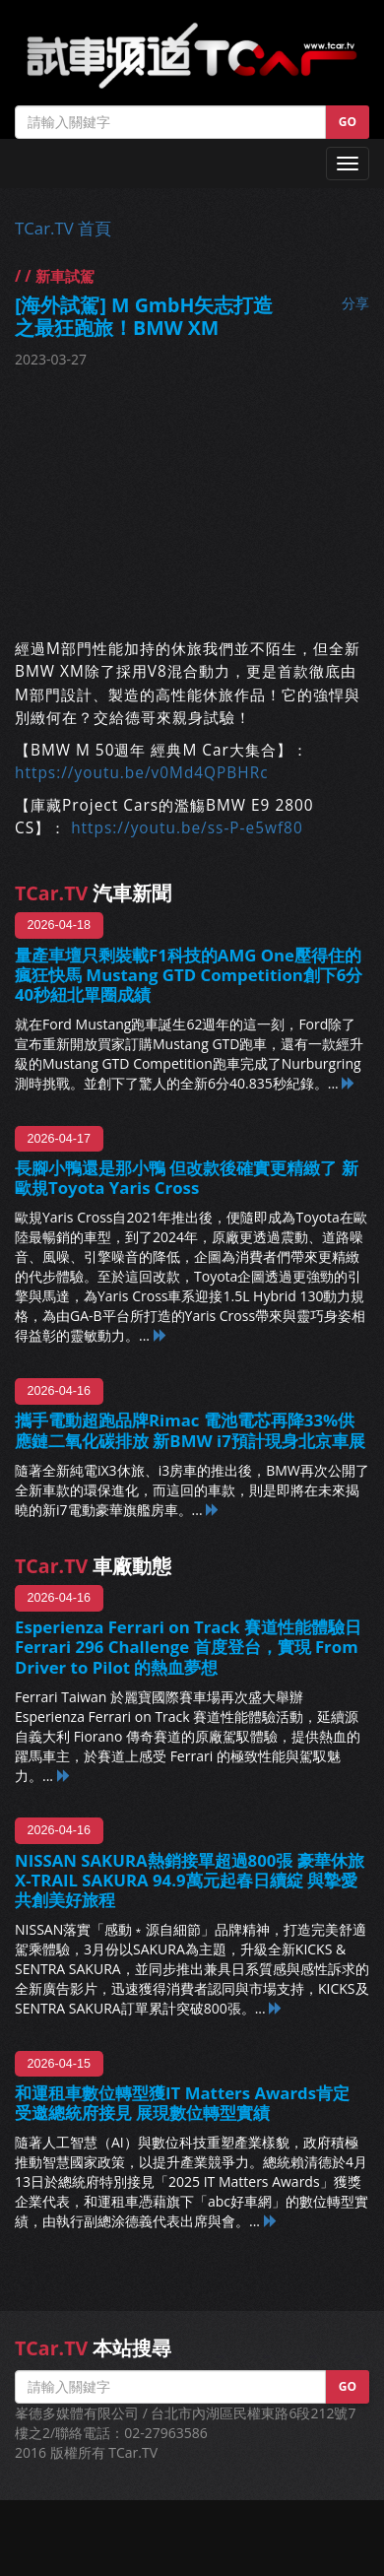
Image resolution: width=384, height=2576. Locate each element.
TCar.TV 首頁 (63, 228)
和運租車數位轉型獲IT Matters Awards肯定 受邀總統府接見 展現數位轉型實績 (182, 2102)
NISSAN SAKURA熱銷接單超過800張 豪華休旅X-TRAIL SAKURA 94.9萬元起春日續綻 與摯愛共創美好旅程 (189, 1880)
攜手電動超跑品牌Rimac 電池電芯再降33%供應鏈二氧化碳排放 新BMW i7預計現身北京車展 (190, 1430)
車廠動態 (93, 1565)
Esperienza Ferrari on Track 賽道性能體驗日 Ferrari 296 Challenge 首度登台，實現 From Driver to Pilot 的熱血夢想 (188, 1647)
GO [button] (347, 121)
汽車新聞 (93, 893)
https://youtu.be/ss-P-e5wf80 (187, 828)
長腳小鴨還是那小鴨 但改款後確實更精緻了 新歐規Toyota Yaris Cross (186, 1177)
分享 (355, 303)
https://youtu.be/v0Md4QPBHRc (142, 772)
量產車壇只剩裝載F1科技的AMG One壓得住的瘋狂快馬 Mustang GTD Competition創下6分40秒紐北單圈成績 (188, 975)
